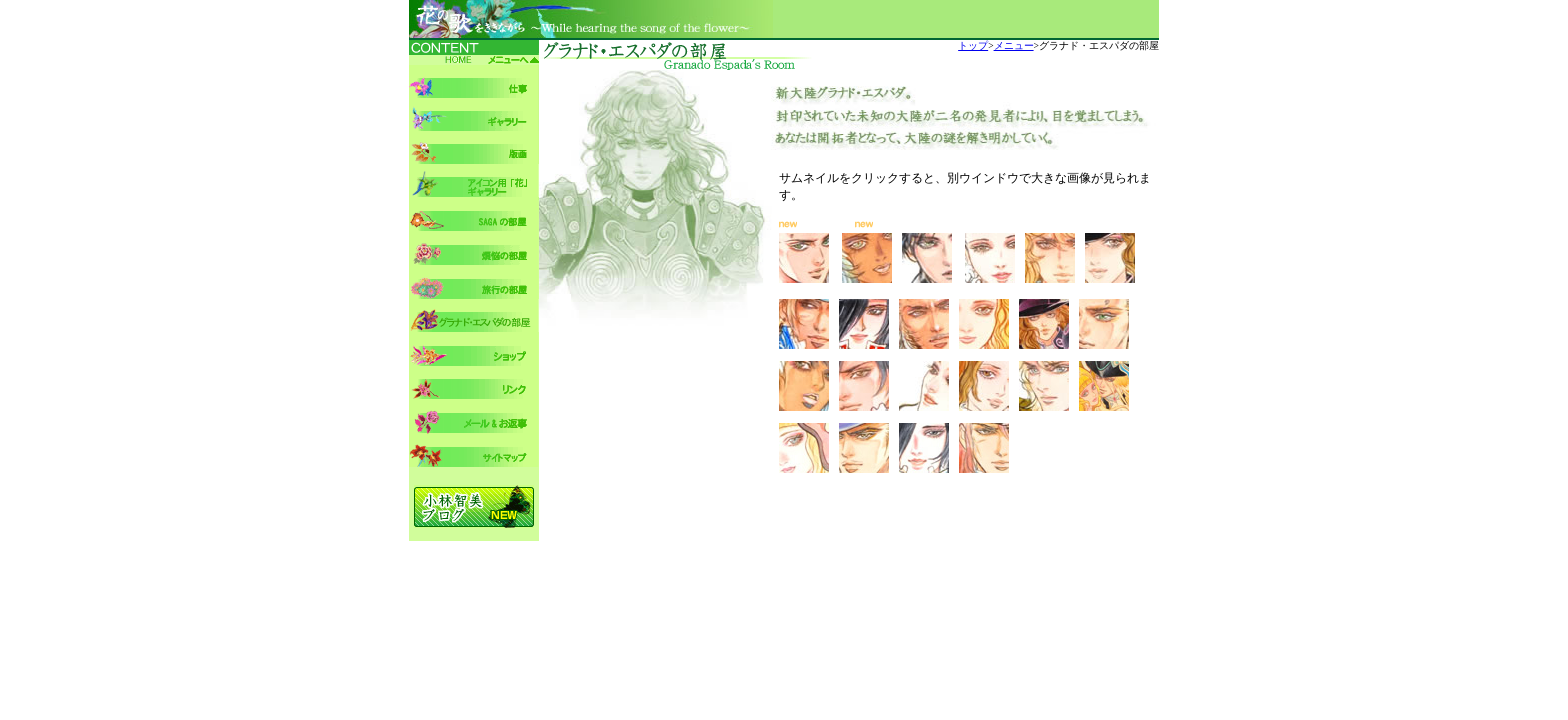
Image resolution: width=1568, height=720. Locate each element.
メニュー (1014, 45)
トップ (973, 45)
